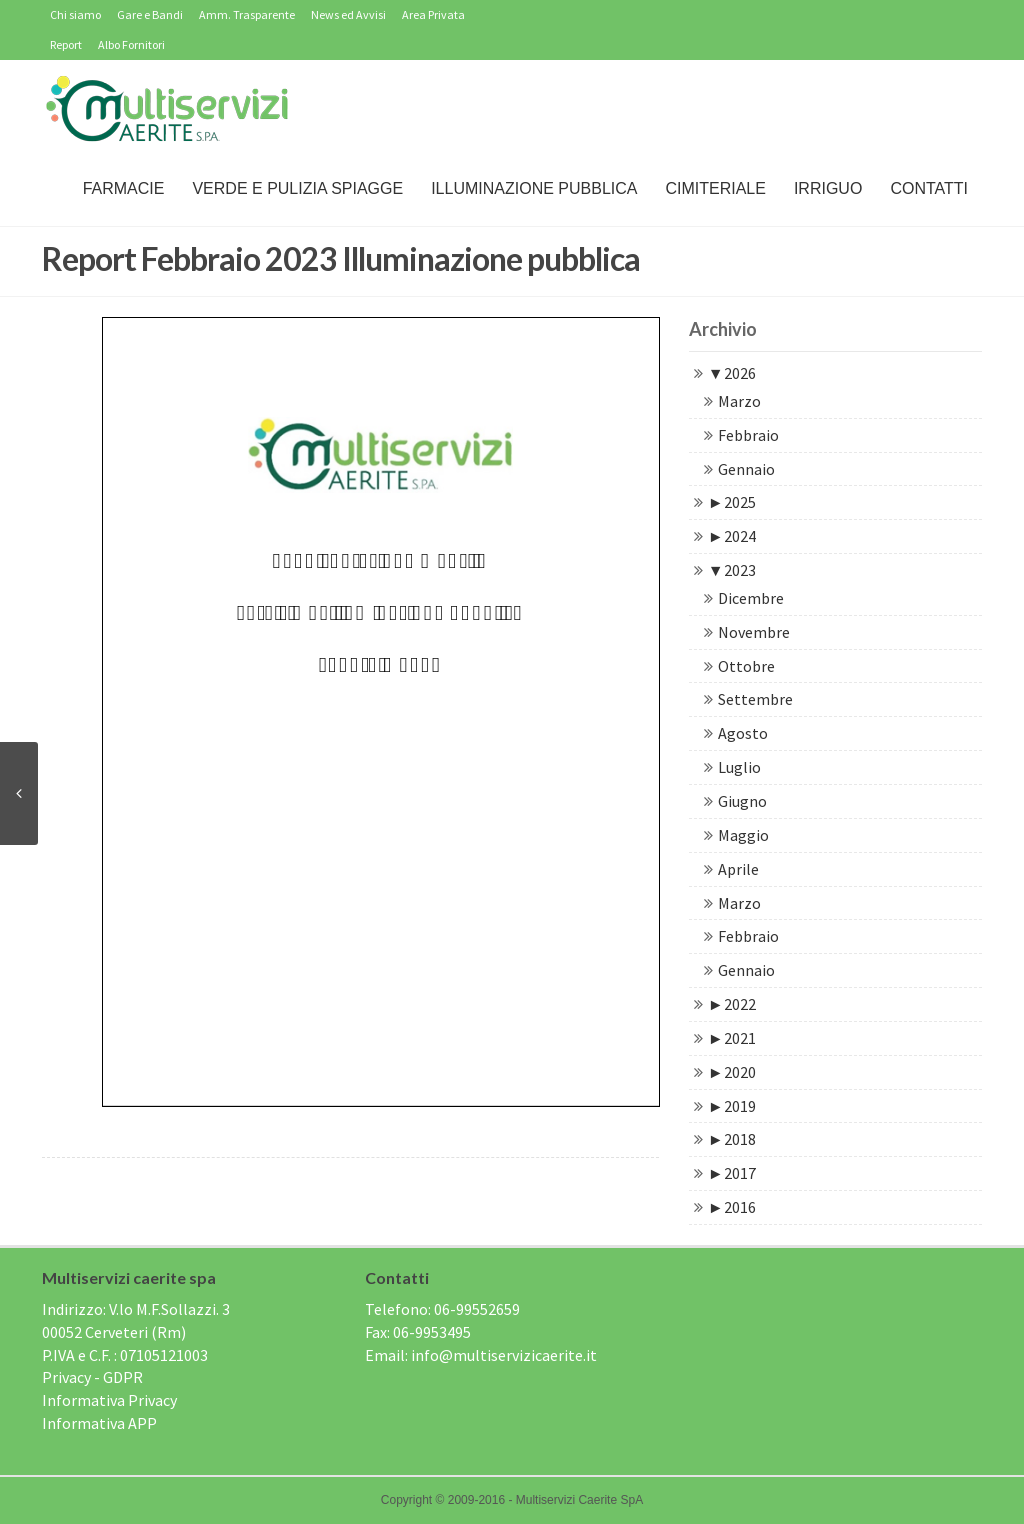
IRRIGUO (828, 188)
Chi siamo (75, 14)
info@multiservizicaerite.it (504, 1355)
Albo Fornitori (131, 44)
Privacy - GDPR (92, 1377)
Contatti (929, 188)
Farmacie (124, 188)
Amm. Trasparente (247, 14)
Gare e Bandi (150, 14)
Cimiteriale (715, 188)
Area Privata (433, 14)
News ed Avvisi (348, 14)
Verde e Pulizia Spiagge (297, 188)
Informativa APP (99, 1423)
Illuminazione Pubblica (534, 188)
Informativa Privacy (109, 1400)
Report (66, 44)
